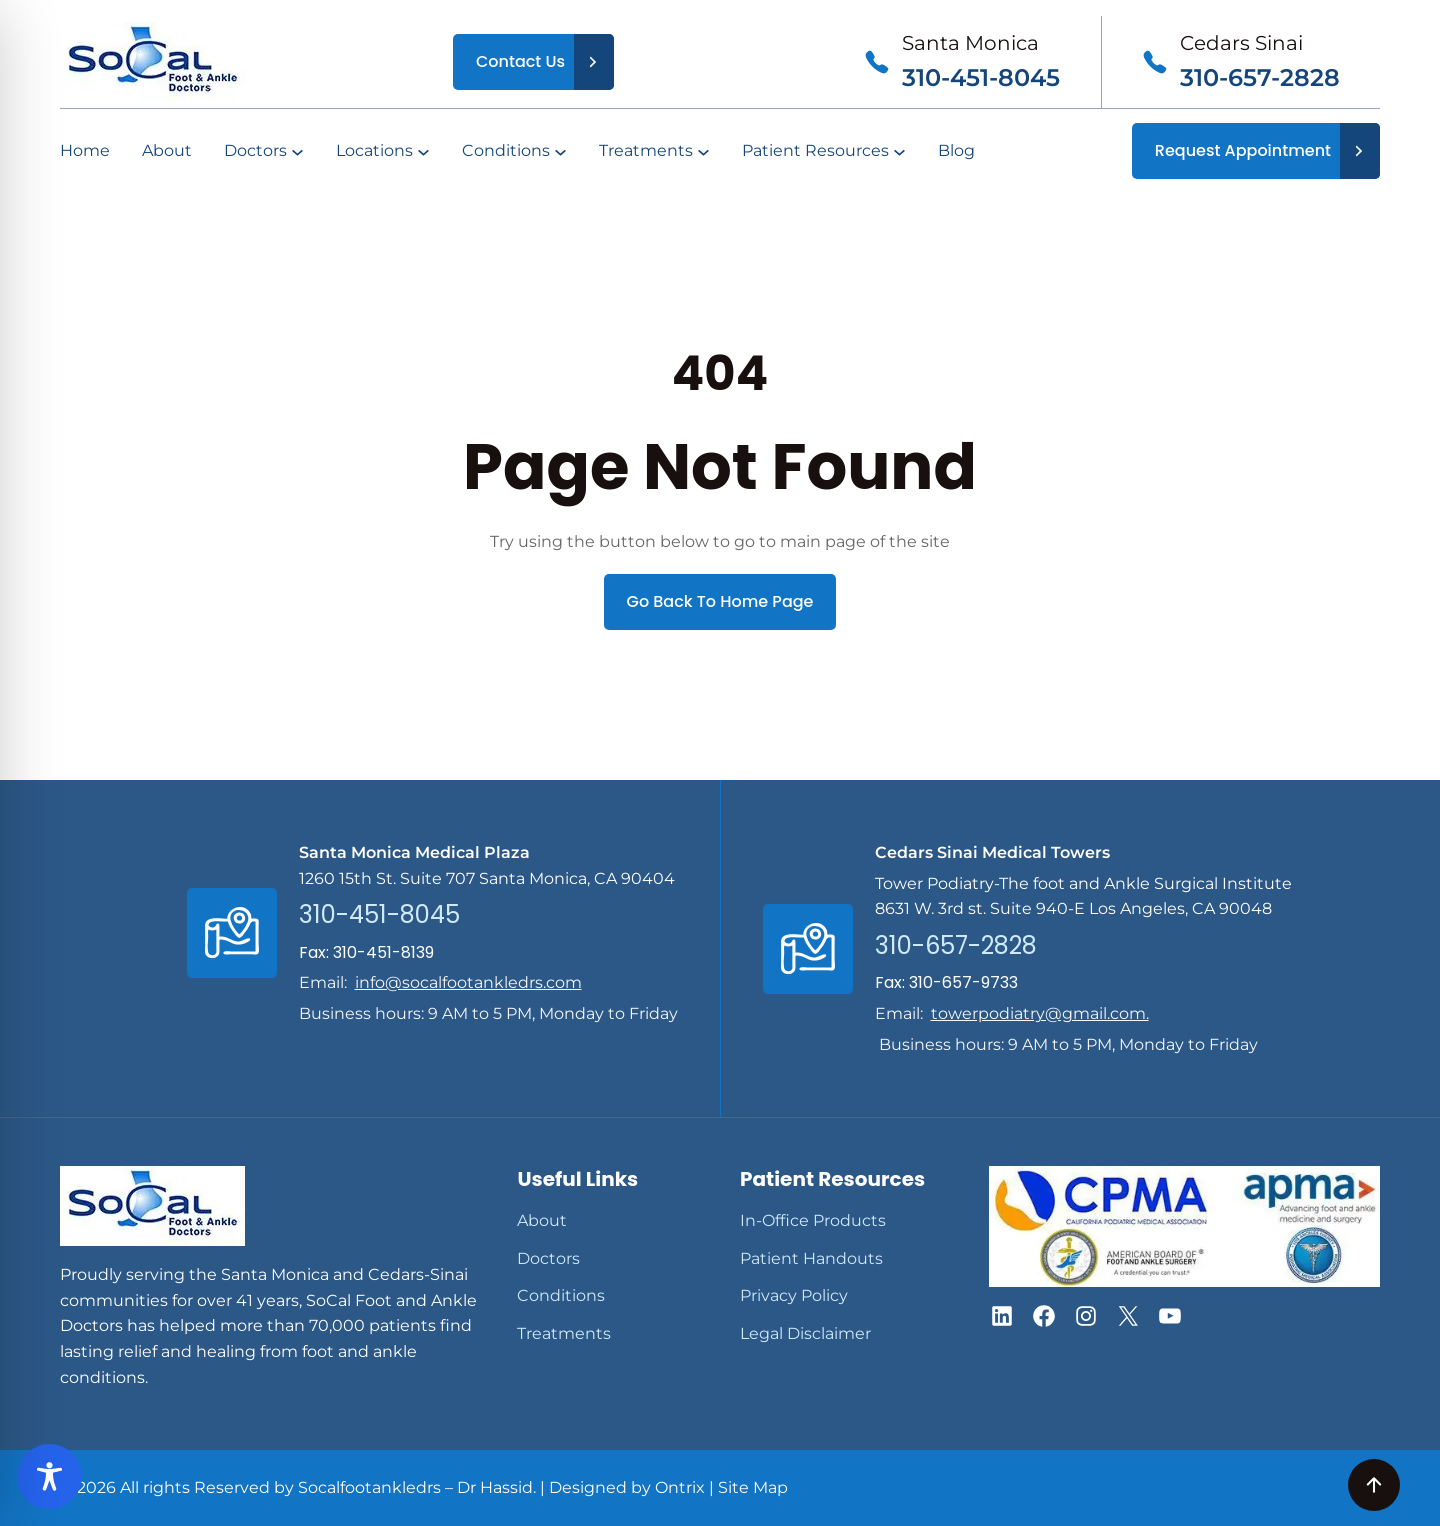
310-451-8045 (981, 77)
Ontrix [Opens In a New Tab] (680, 1487)
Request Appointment (1243, 150)
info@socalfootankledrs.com (468, 982)
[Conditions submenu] (560, 151)
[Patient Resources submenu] (899, 151)
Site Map (753, 1487)
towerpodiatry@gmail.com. (1040, 1013)
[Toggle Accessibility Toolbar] (49, 1476)
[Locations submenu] (423, 151)
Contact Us (520, 61)
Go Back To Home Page (720, 601)
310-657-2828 (1260, 77)
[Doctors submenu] (297, 151)
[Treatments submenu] (703, 151)
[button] (1002, 1316)
